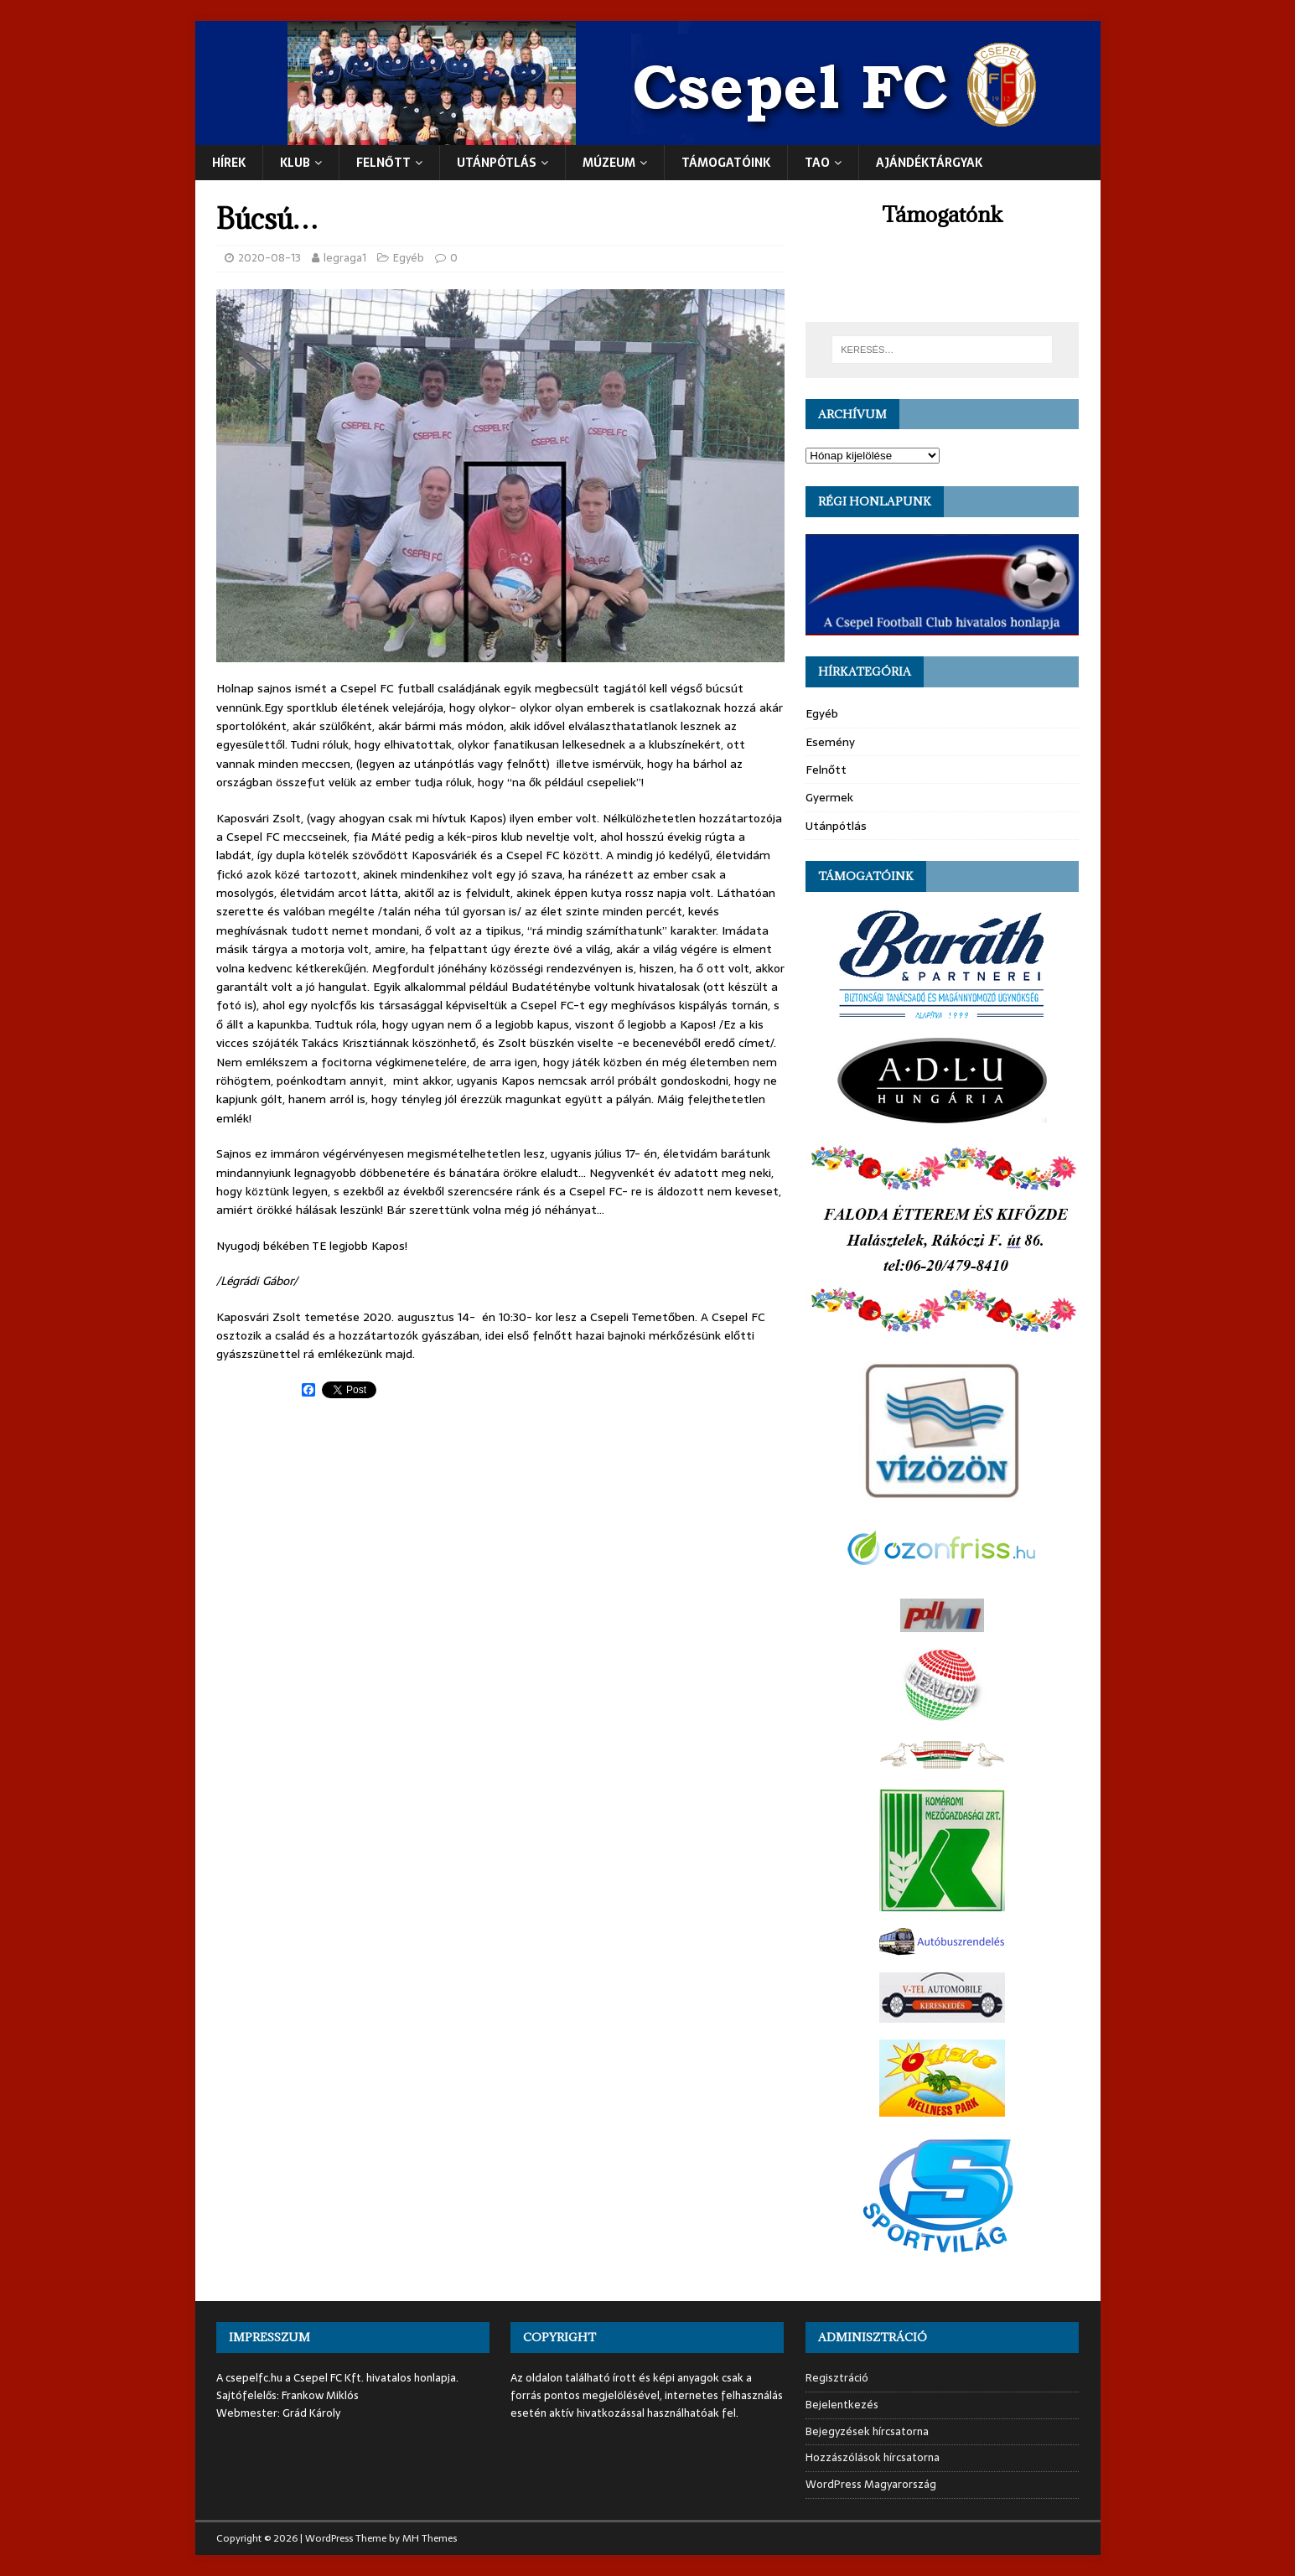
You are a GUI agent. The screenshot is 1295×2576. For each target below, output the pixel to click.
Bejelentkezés (841, 2404)
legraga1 (345, 258)
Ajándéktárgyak (929, 162)
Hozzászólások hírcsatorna (872, 2457)
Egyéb (408, 258)
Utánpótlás (836, 825)
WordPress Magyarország (870, 2484)
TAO (817, 162)
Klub (295, 162)
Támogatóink (725, 162)
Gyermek (829, 797)
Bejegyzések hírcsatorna (867, 2431)
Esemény (830, 742)
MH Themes (429, 2538)
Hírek (229, 162)
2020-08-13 (269, 258)
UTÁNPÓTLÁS (496, 162)
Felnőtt (383, 162)
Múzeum (609, 162)
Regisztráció (836, 2378)
